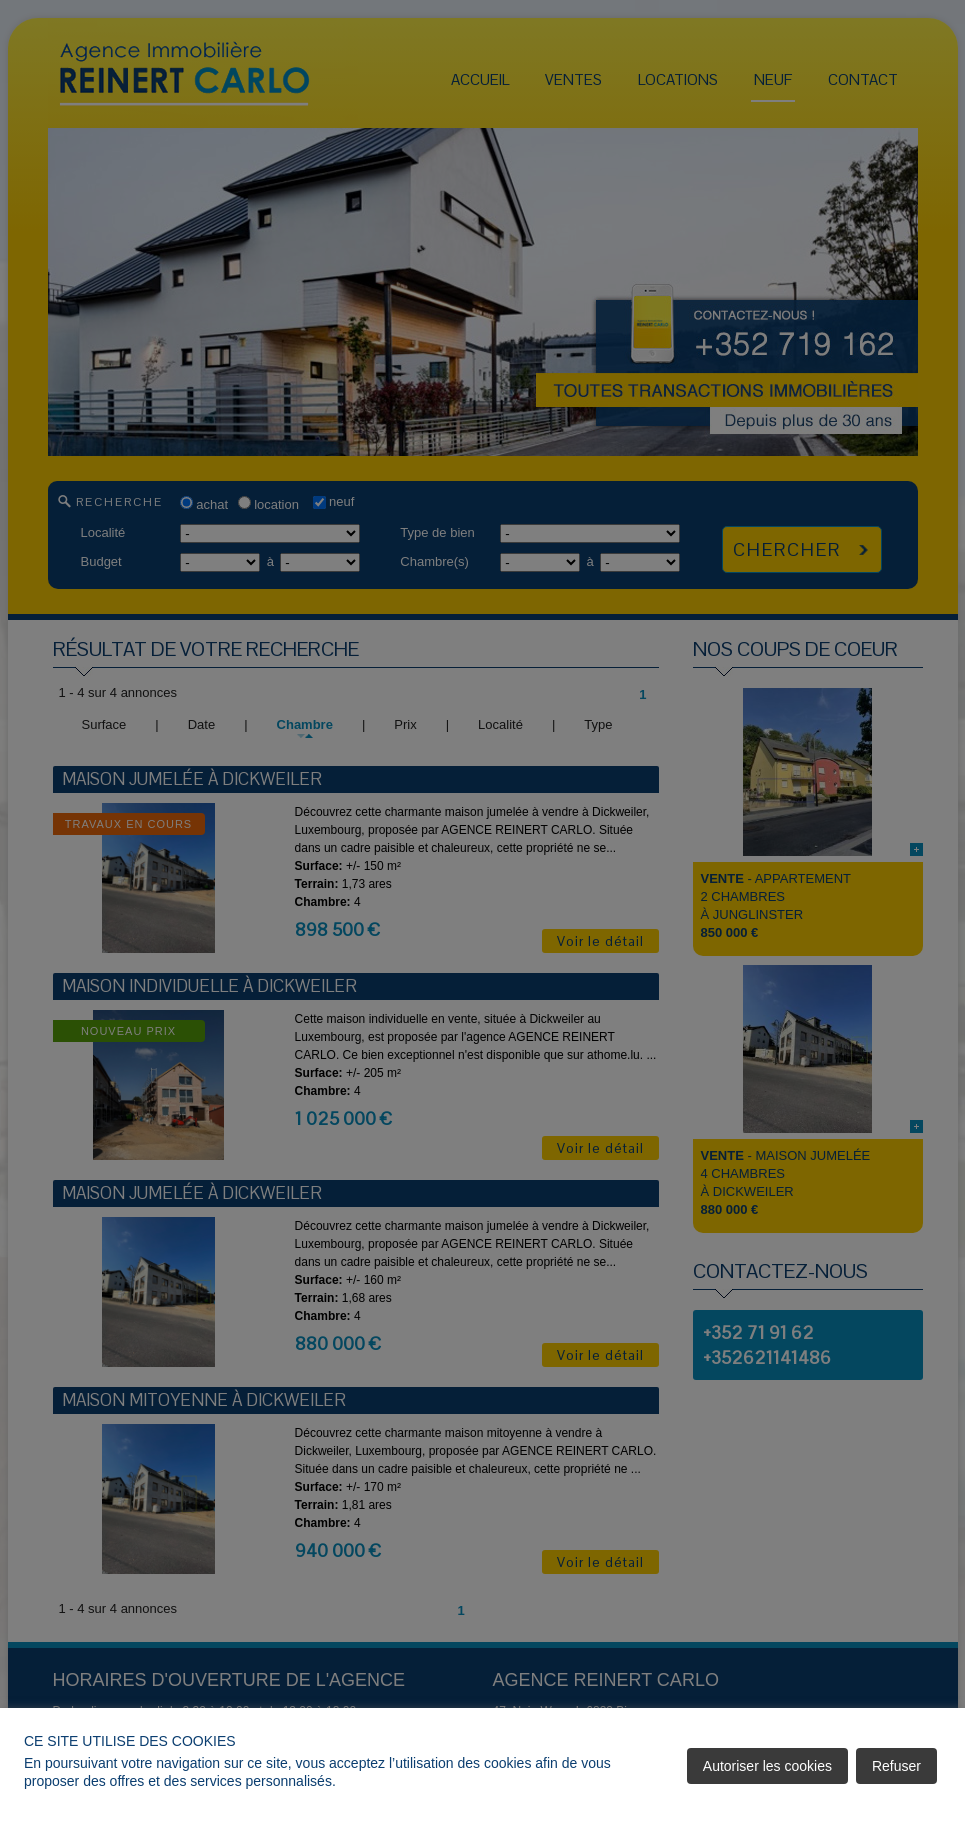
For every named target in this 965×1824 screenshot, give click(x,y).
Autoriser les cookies (767, 1766)
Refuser (896, 1766)
